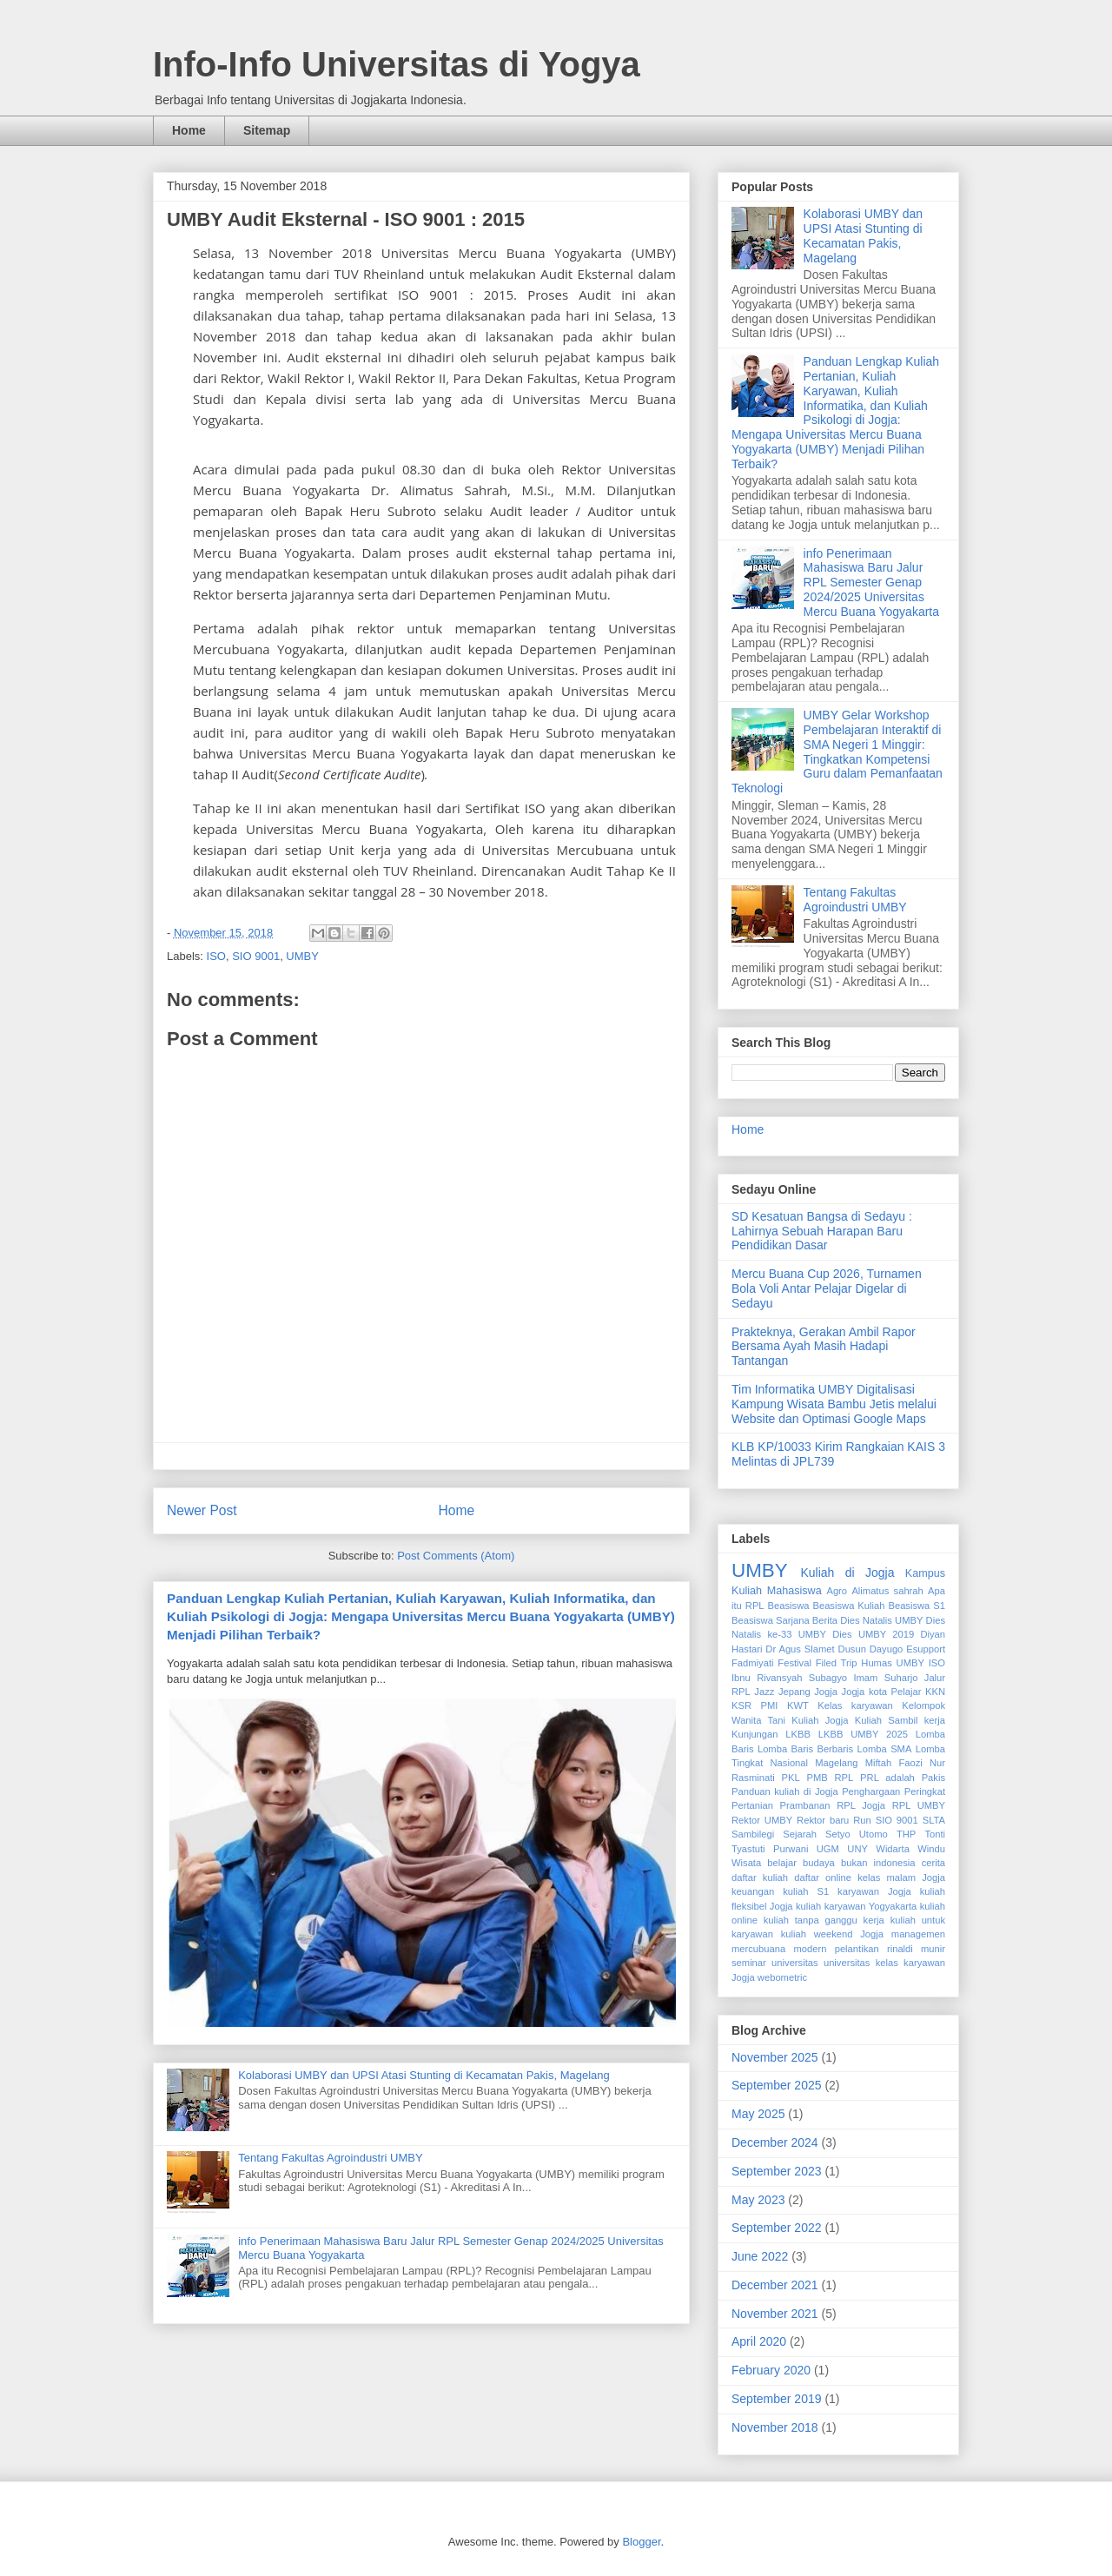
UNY (857, 1849)
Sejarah (800, 1834)
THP (906, 1834)
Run (862, 1820)
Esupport (925, 1649)
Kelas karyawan (854, 1705)
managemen (918, 1934)
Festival (794, 1663)
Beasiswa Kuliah (848, 1605)
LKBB (798, 1734)
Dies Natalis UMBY (881, 1620)
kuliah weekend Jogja (832, 1934)
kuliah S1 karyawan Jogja (847, 1891)
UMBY (302, 956)
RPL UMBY (918, 1805)
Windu (931, 1849)
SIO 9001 (256, 956)
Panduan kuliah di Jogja (784, 1791)
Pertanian (752, 1805)
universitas (794, 1962)
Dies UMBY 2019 (873, 1634)
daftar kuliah (759, 1877)
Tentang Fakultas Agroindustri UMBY (330, 2157)
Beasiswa (789, 1605)
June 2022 (759, 2256)
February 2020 (771, 2370)
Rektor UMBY (761, 1820)
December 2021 (774, 2285)
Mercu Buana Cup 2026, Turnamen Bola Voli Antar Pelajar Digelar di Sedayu (826, 1288)
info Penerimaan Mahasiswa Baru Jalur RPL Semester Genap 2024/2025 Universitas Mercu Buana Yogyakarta (871, 582)
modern (809, 1949)
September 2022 (776, 2228)
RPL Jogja (861, 1805)
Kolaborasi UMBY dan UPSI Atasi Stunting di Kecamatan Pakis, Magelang (424, 2075)
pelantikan (857, 1949)
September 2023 (776, 2171)
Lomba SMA (884, 1749)
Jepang (794, 1691)
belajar (782, 1863)
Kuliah (746, 1591)
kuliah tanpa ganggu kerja (824, 1920)
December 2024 (774, 2142)
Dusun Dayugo (871, 1649)
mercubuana (758, 1949)
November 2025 (774, 2057)
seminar (748, 1962)
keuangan (752, 1891)
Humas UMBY (892, 1663)
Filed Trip (836, 1663)
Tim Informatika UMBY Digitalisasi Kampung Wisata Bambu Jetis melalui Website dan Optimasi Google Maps (834, 1404)
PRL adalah (887, 1777)
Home (189, 130)
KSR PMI (754, 1705)
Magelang (836, 1763)
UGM (828, 1849)
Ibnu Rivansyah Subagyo (789, 1677)
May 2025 (757, 2114)
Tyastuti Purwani (769, 1849)
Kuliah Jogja (819, 1720)
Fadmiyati (752, 1663)
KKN (935, 1691)
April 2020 (758, 2341)
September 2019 (776, 2399)
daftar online (822, 1877)
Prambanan (805, 1805)
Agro (836, 1591)
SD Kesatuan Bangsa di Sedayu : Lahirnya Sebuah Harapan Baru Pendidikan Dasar (821, 1231)
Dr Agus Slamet (799, 1649)
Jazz (764, 1691)
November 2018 (774, 2427)
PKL (791, 1777)
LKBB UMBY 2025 (863, 1734)
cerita (933, 1863)
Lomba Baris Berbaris (805, 1749)
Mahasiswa (794, 1591)
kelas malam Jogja (901, 1877)
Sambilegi (752, 1834)
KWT (798, 1705)
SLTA (934, 1820)
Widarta (893, 1849)
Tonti (934, 1834)
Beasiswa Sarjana (770, 1620)
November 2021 (774, 2314)
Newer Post (202, 1510)
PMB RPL (830, 1777)
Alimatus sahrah (887, 1591)
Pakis (933, 1777)
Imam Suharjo (885, 1677)
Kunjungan (754, 1734)
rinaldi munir (916, 1949)
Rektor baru (823, 1820)
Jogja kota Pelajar (882, 1691)
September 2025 (776, 2085)
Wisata (746, 1863)
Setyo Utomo (856, 1834)
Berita (824, 1620)
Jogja (825, 1691)
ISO (216, 956)
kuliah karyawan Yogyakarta (856, 1906)
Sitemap (266, 130)
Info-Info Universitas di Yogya (396, 64)
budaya (819, 1863)
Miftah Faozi (894, 1763)
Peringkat (924, 1791)
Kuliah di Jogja (847, 1572)
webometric (782, 1977)
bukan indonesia (878, 1863)
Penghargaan (871, 1791)
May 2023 (757, 2200)
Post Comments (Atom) (455, 1555)
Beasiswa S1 (916, 1605)
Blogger (641, 2541)
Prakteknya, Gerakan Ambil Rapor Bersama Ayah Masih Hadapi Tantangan (823, 1346)
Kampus (925, 1573)
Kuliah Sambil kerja (900, 1720)
